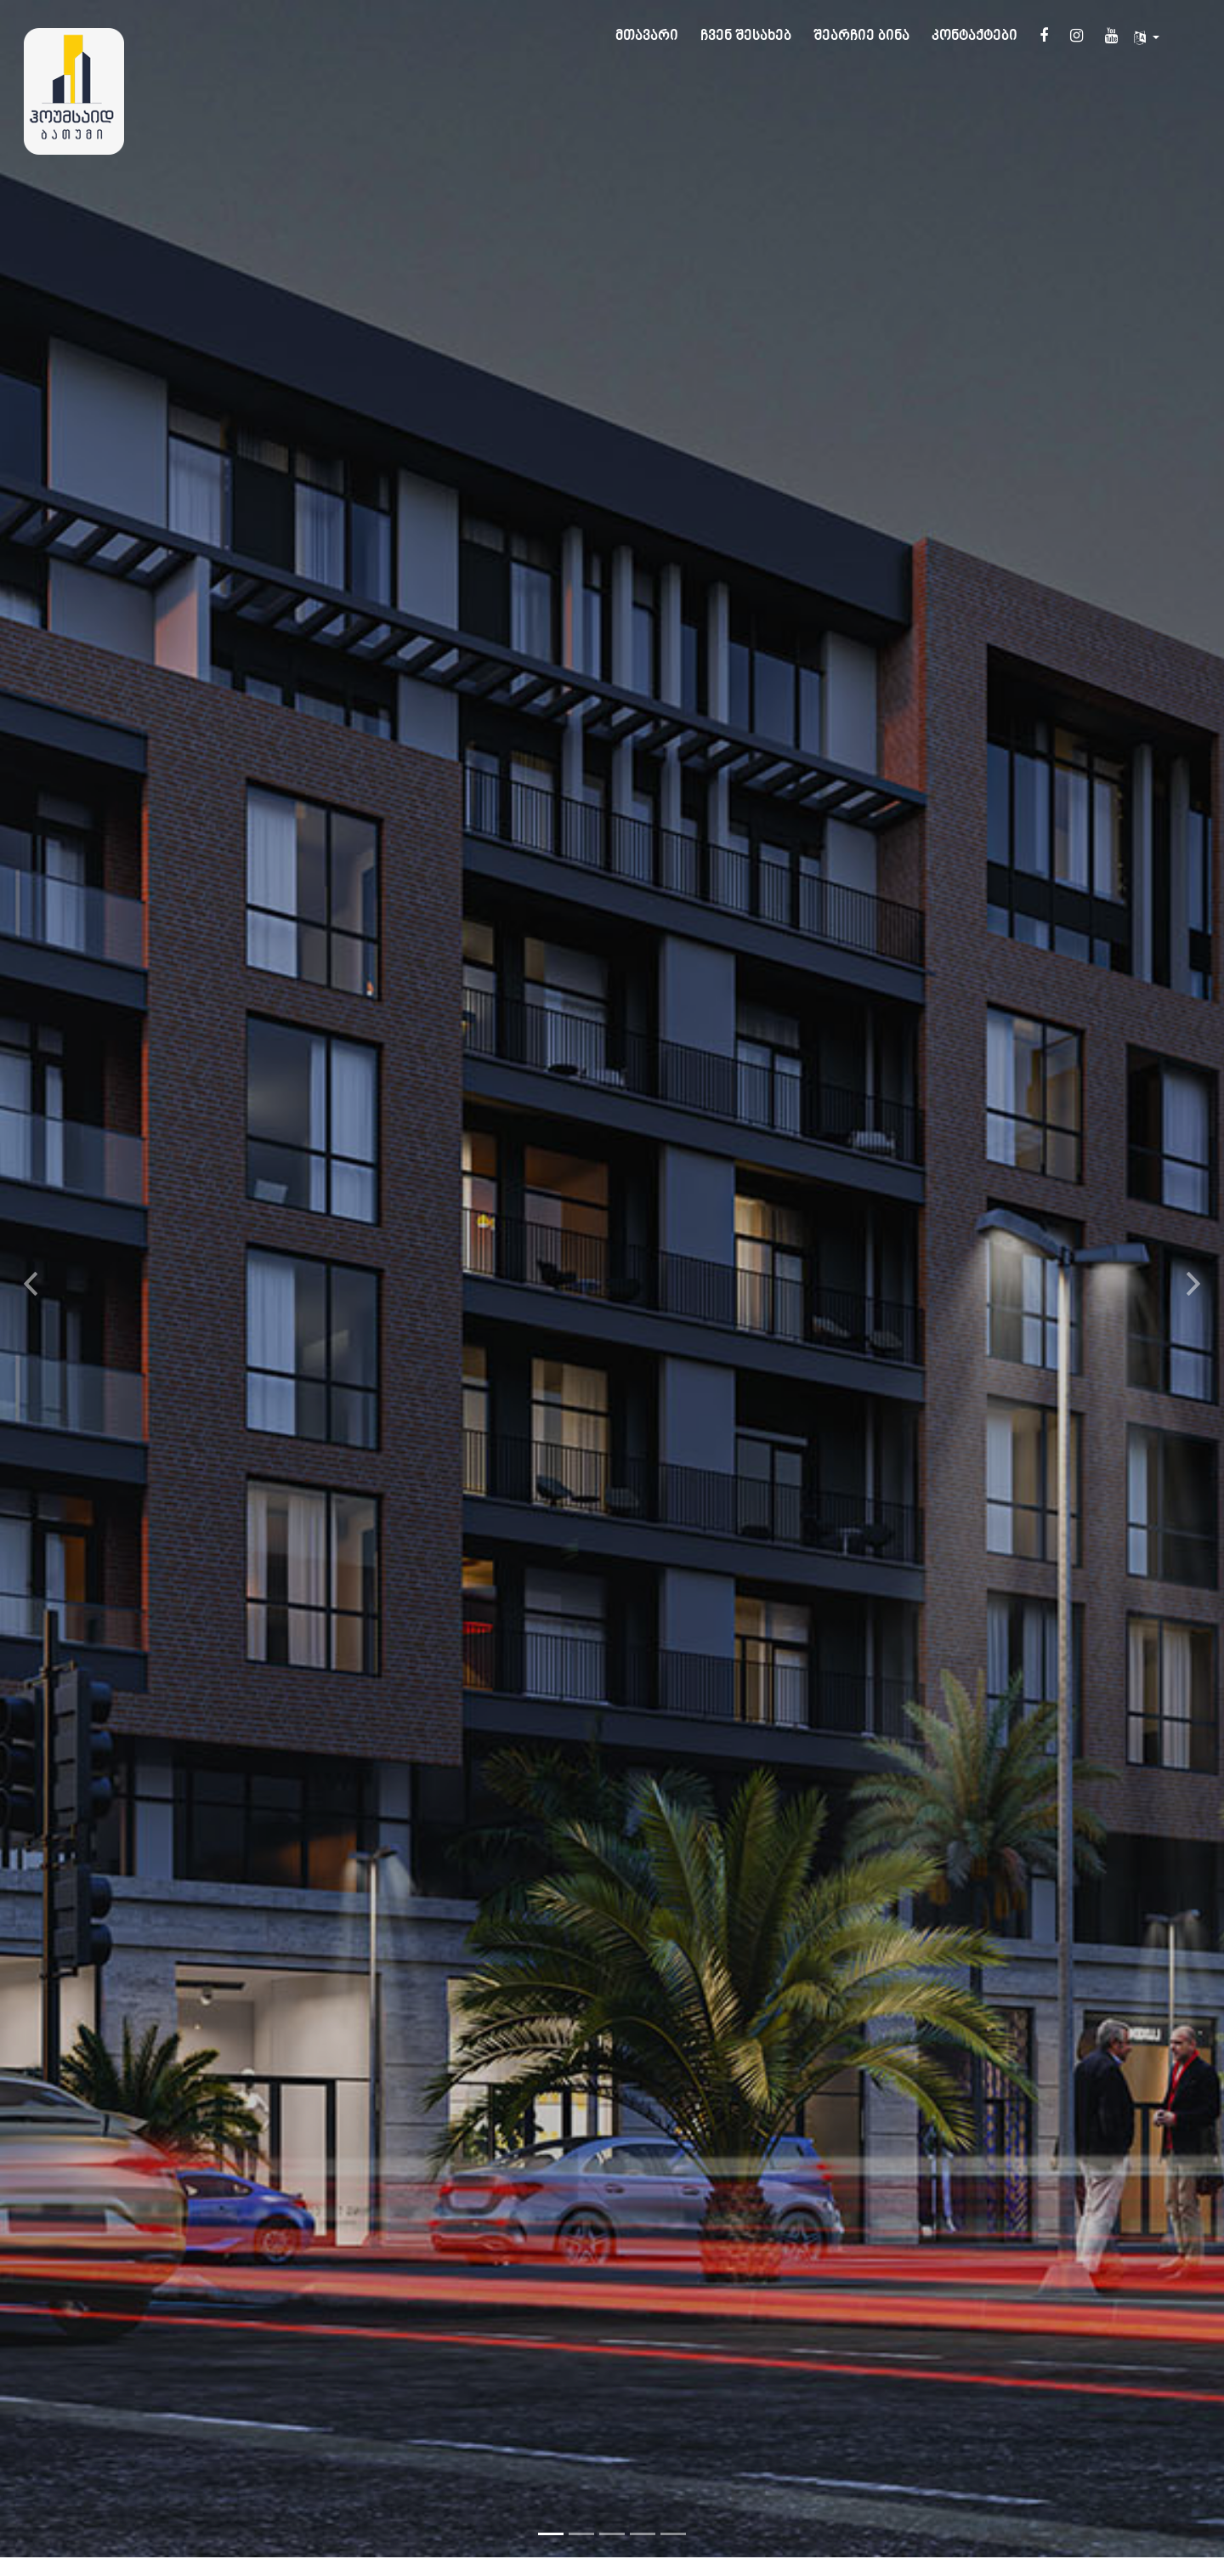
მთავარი (646, 36)
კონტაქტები (974, 36)
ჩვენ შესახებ (745, 36)
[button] (30, 1264)
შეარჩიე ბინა (861, 36)
